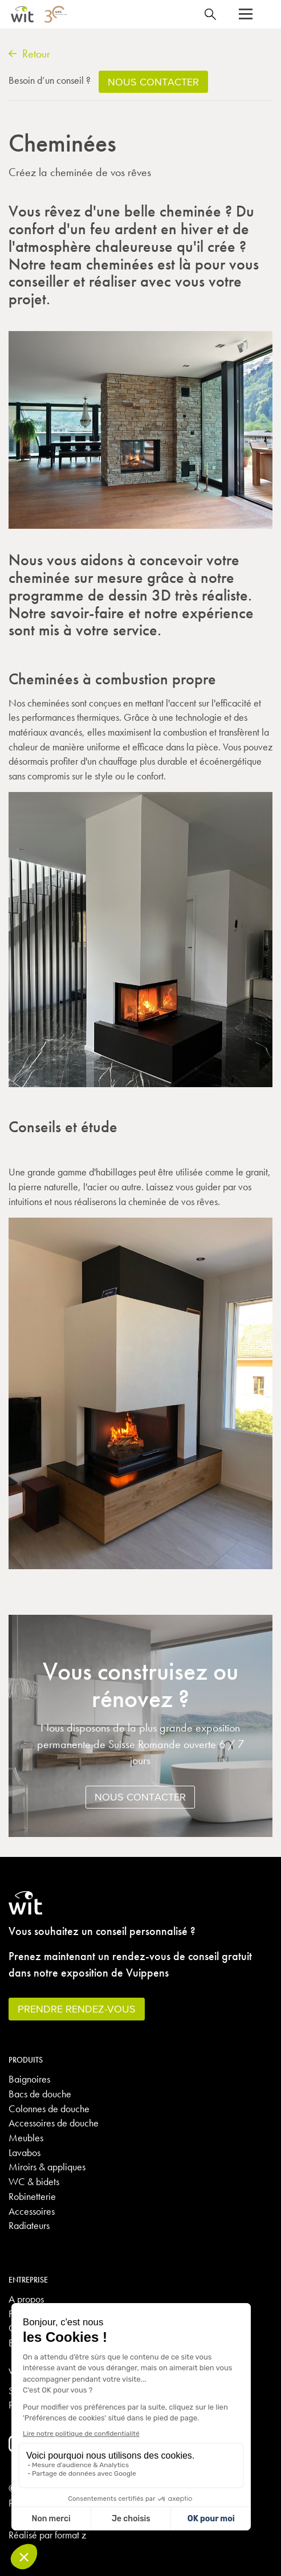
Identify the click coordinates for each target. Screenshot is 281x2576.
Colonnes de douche (49, 2108)
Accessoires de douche (54, 2122)
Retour (29, 53)
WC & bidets (34, 2181)
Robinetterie (32, 2196)
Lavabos (24, 2152)
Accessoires (32, 2211)
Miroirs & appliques (47, 2166)
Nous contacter (140, 1797)
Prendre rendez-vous (77, 2009)
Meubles (26, 2137)
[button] (245, 14)
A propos (26, 2298)
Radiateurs (29, 2225)
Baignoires (29, 2078)
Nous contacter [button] (153, 82)
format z (70, 2534)
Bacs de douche (40, 2093)
